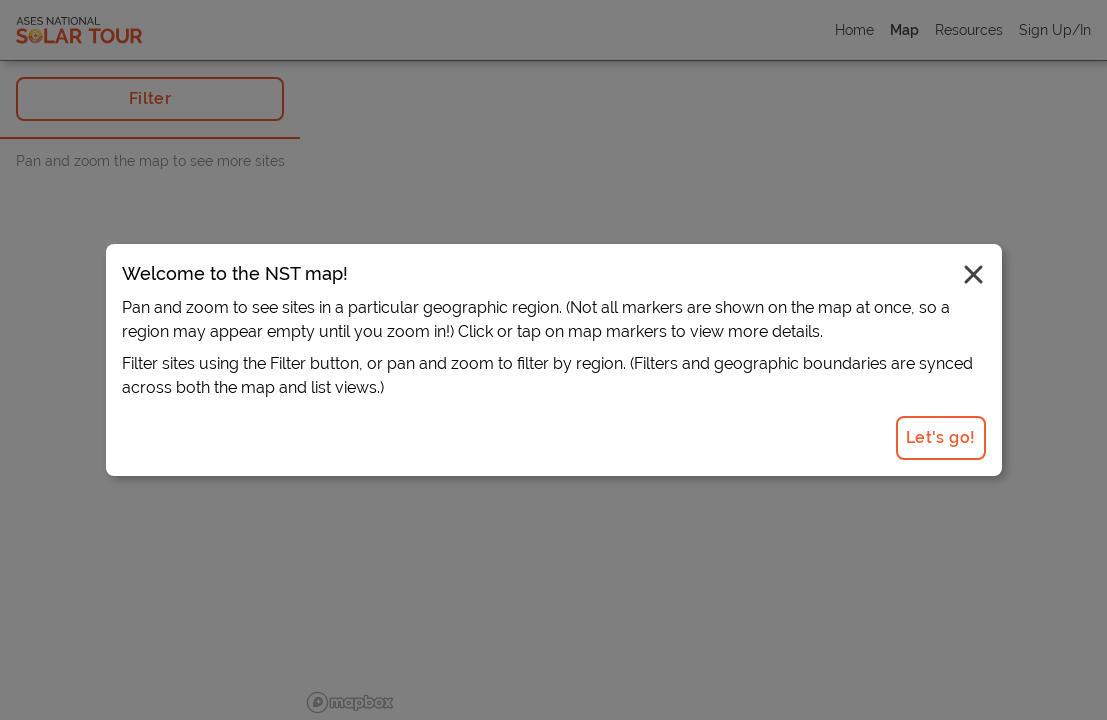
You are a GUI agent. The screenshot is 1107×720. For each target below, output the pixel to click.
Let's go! (941, 437)
